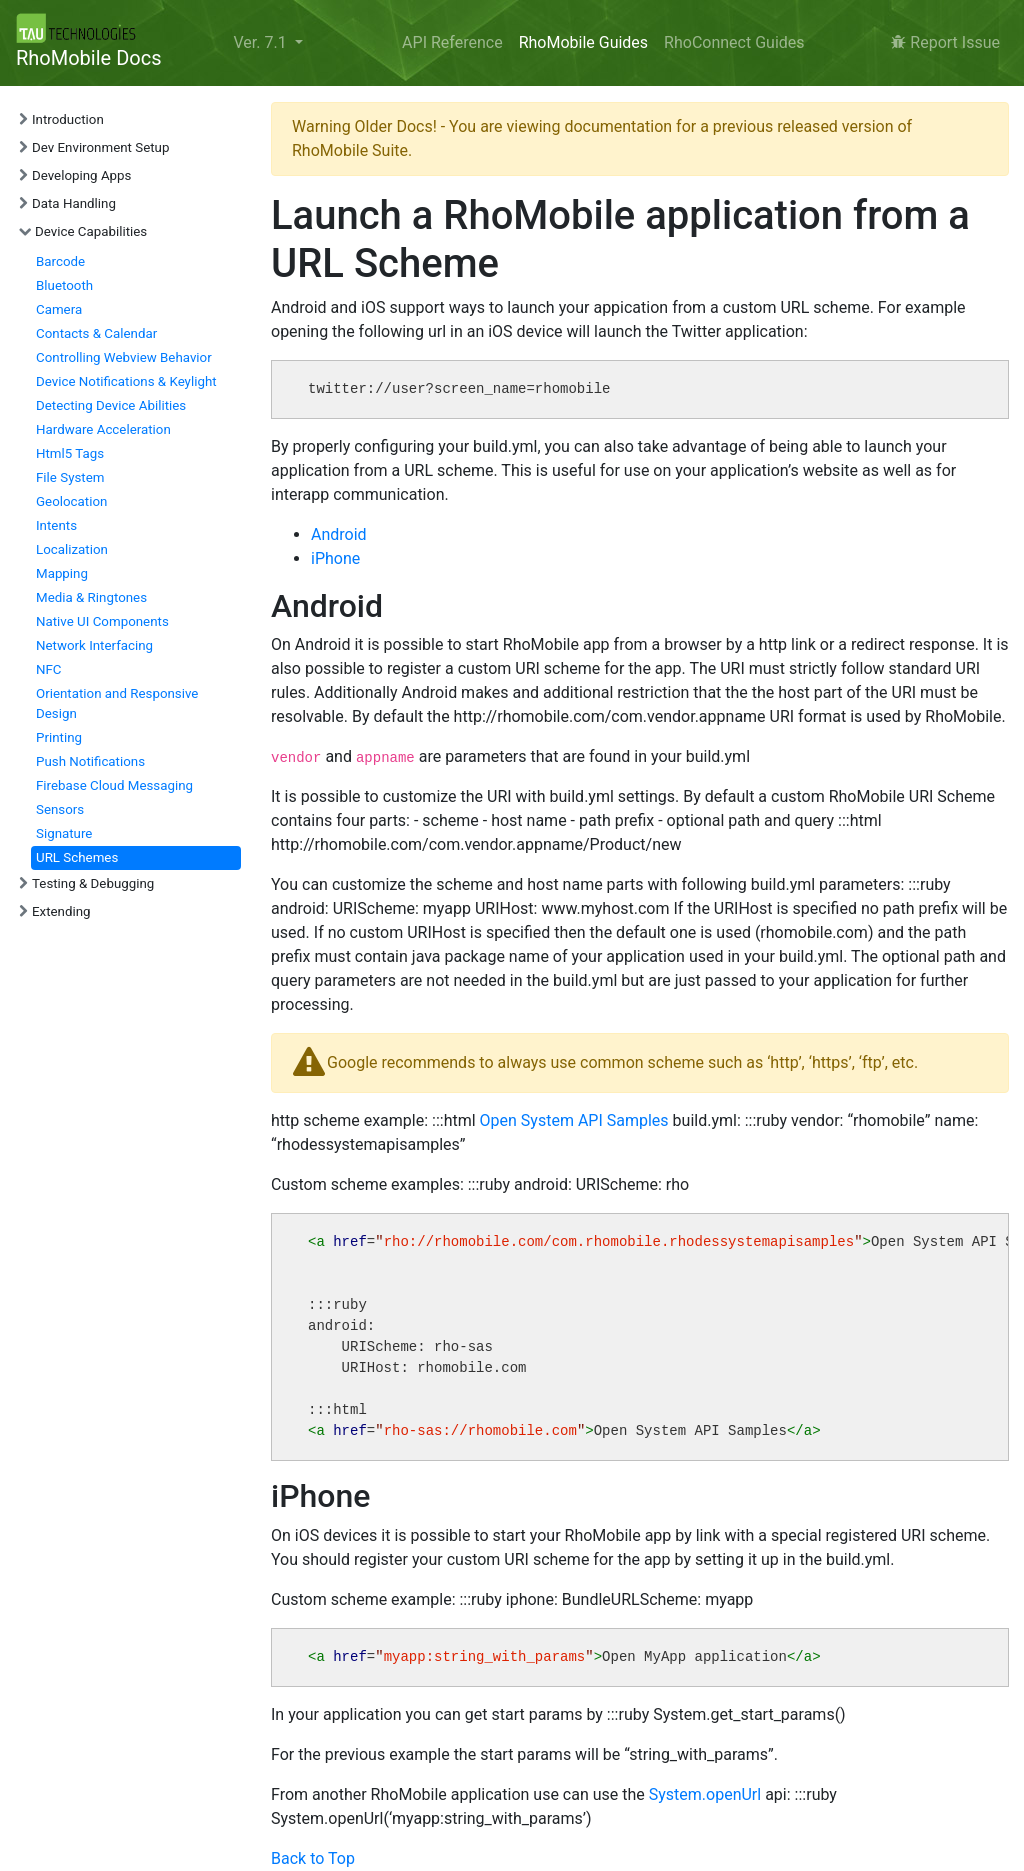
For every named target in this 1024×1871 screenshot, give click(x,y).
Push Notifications (90, 761)
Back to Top (313, 1858)
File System (70, 477)
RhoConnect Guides (734, 42)
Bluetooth (64, 285)
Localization (72, 549)
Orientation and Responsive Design (117, 703)
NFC (49, 669)
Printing (59, 737)
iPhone (335, 558)
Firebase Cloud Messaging (114, 785)
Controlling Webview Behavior (124, 357)
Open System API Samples (574, 1120)
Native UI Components (102, 621)
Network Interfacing (94, 645)
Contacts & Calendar (96, 333)
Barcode (60, 261)
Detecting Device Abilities (111, 405)
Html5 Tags (70, 453)
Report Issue (945, 42)
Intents (56, 525)
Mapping (62, 573)
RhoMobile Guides (583, 42)
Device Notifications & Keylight (126, 381)
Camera (59, 309)
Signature (64, 833)
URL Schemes (77, 857)
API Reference (452, 42)
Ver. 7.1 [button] (261, 42)
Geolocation (71, 501)
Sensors (60, 809)
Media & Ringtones (91, 597)
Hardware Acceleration (103, 429)
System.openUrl (705, 1794)
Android (339, 534)
